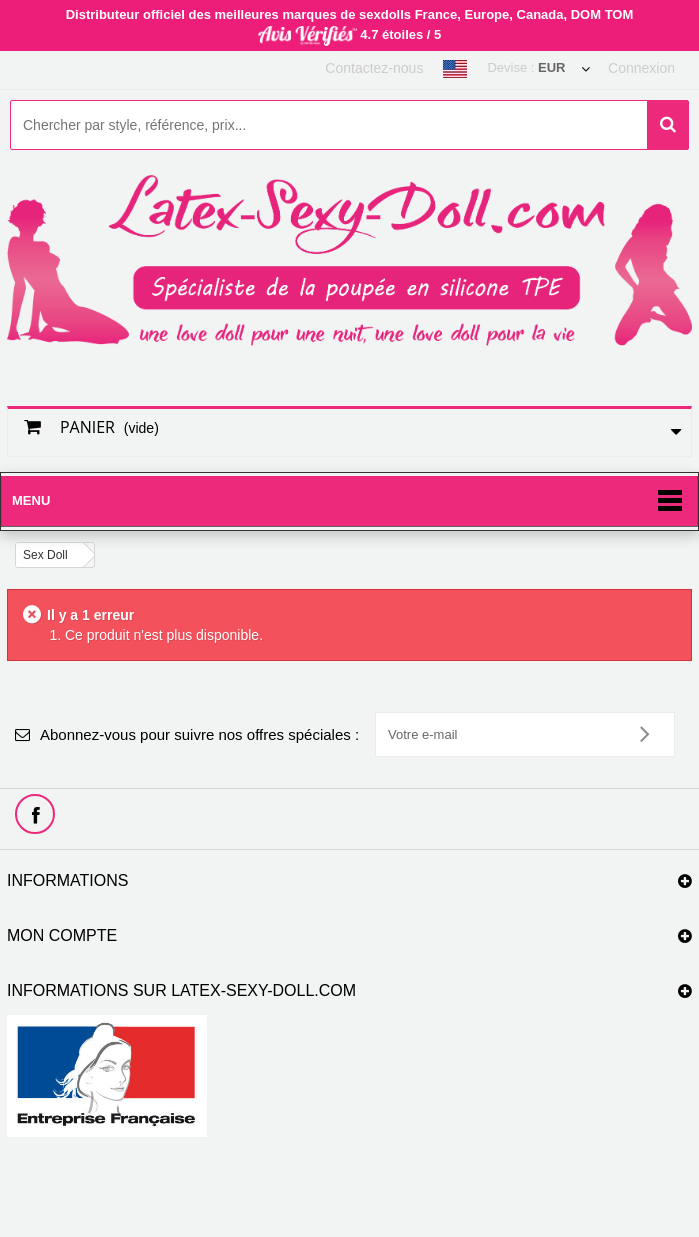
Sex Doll (45, 555)
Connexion (641, 68)
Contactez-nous (374, 68)
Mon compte (62, 935)
